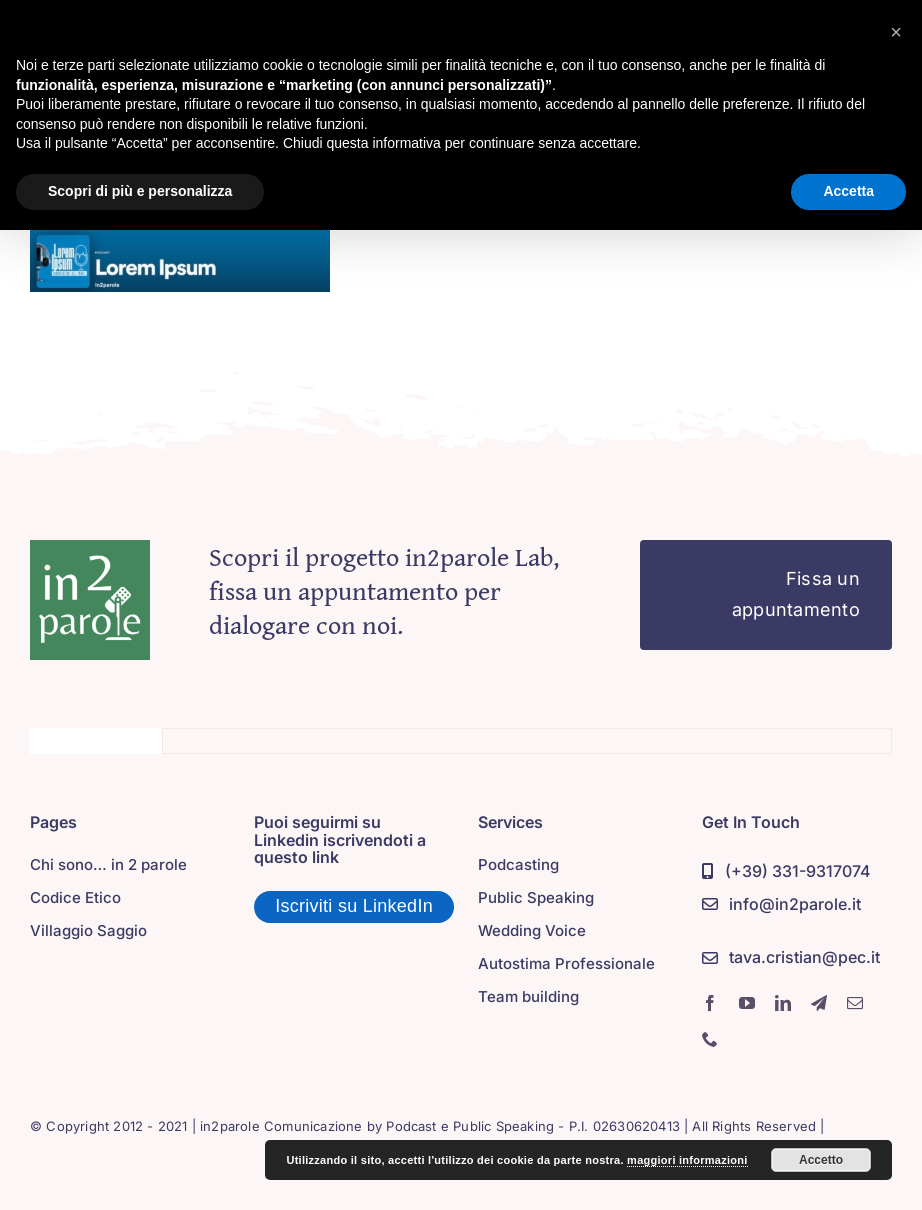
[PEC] (791, 958)
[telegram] (819, 1003)
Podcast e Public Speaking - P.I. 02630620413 (533, 1126)
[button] (896, 32)
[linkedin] (783, 1003)
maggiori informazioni (687, 1160)
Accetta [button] (848, 191)
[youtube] (747, 1003)
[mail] (855, 1003)
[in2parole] (90, 549)
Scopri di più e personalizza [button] (140, 191)
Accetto (821, 1160)
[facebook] (710, 1003)
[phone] (710, 1039)
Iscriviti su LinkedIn (354, 906)
